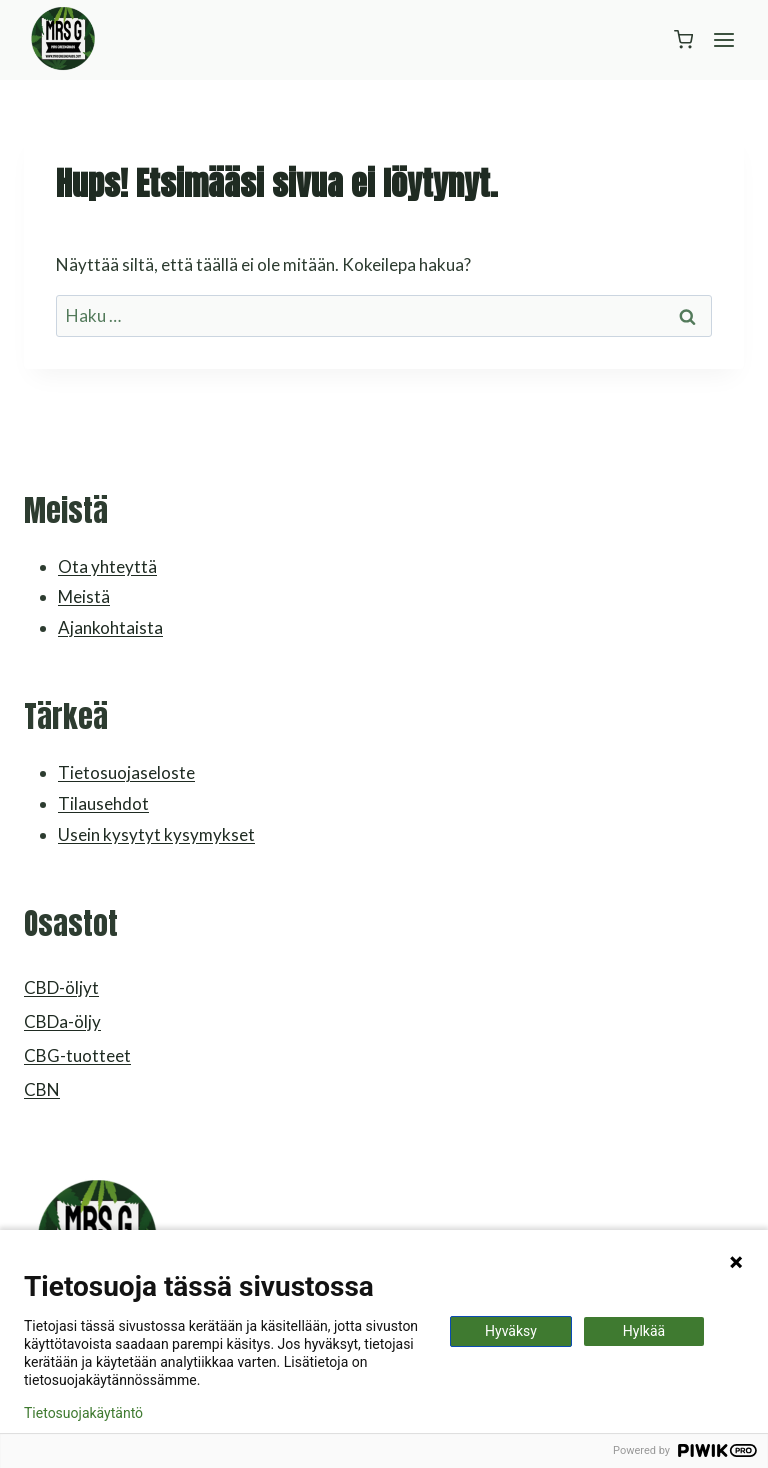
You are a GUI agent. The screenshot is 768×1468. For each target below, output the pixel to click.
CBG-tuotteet (77, 1055)
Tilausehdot (103, 803)
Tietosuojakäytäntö (83, 1413)
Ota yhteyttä (107, 566)
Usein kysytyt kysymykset (156, 834)
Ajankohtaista (110, 627)
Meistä (84, 596)
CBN (42, 1089)
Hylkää (644, 1331)
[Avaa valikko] (723, 39)
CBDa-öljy (62, 1021)
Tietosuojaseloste (126, 772)
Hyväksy (511, 1331)
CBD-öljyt (61, 987)
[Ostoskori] (683, 39)
